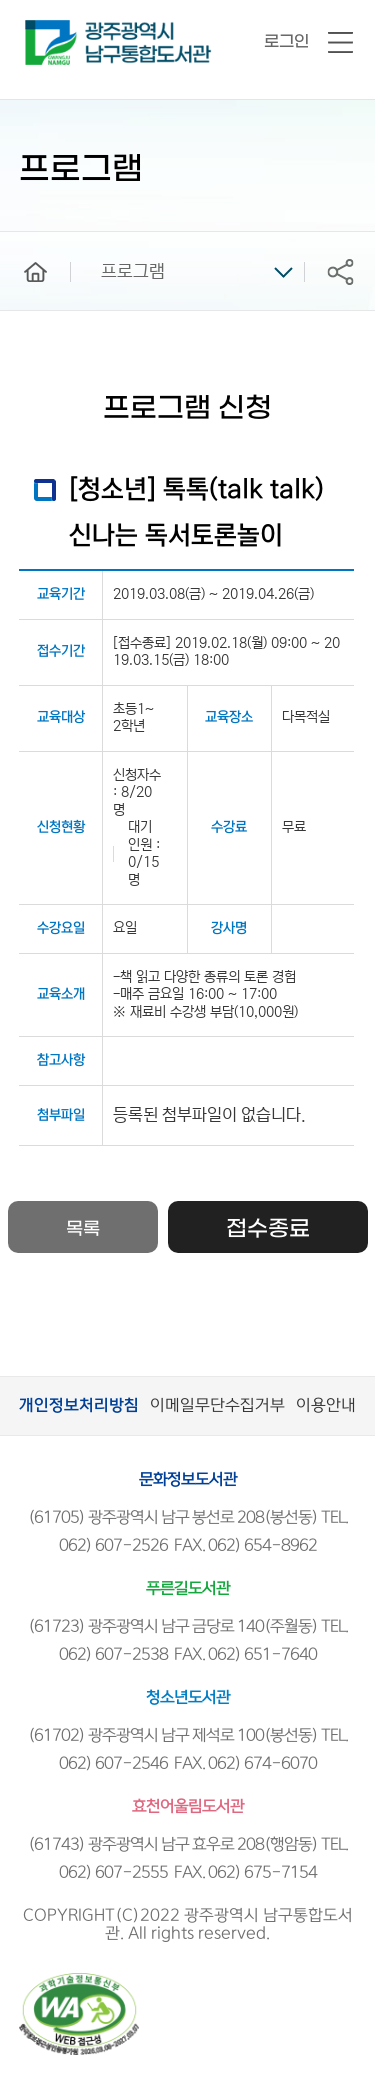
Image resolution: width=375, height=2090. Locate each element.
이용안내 (326, 1405)
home (21, 241)
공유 (340, 271)
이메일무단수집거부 (217, 1405)
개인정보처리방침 (79, 1405)
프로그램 (133, 272)
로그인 (286, 41)
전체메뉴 (340, 43)
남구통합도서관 (52, 29)
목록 (83, 1229)
